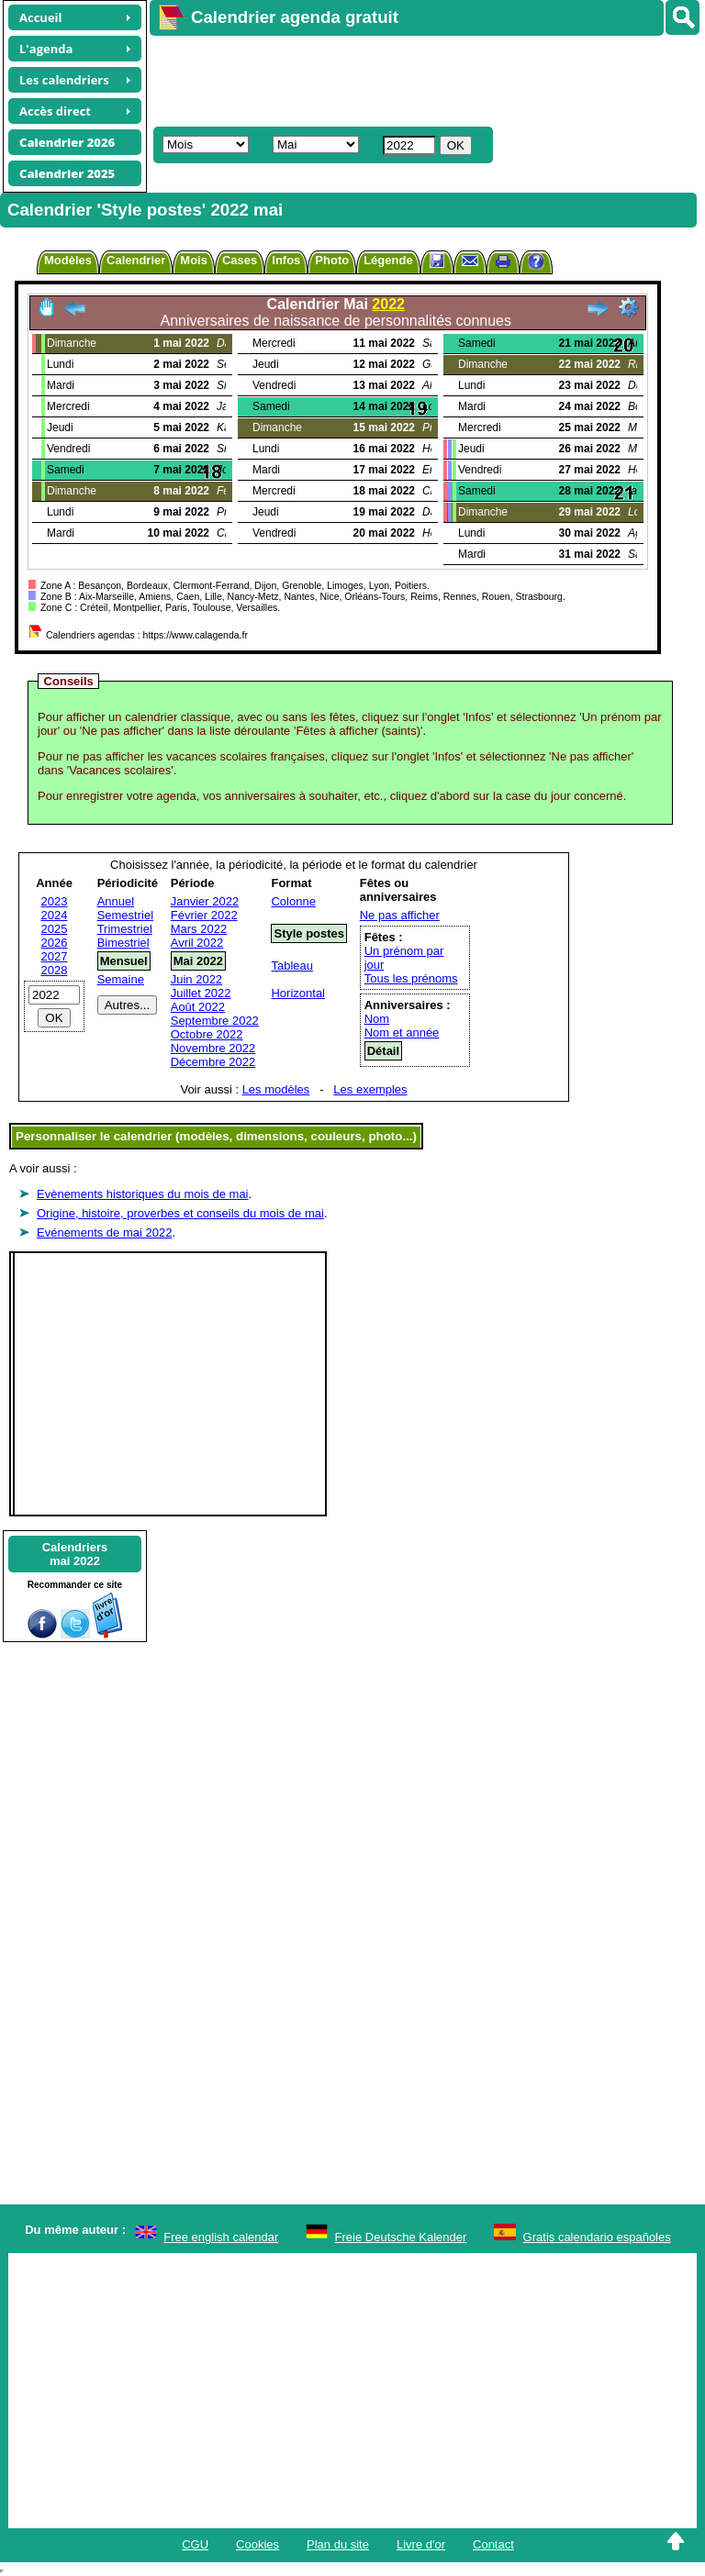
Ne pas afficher (400, 915)
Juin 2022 (196, 979)
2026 (54, 942)
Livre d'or (421, 2544)
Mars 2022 (199, 929)
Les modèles (276, 1089)
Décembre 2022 (213, 1062)
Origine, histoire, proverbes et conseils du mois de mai (180, 1213)
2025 (54, 929)
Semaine (120, 979)
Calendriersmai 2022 (75, 1554)
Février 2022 (204, 915)
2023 (54, 901)
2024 (54, 915)
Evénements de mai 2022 (104, 1232)
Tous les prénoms (411, 978)
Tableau (292, 965)
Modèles (68, 260)
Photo (332, 260)
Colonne (293, 901)
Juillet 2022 (201, 993)
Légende (388, 260)
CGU (195, 2544)
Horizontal (298, 993)
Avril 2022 (197, 942)
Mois (193, 260)
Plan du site (338, 2544)
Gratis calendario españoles (597, 2237)
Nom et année (402, 1032)
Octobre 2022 (207, 1034)
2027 (54, 956)
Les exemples (370, 1089)
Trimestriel (124, 929)
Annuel (115, 901)
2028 (54, 970)
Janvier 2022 (205, 901)
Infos (286, 260)
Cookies (257, 2544)
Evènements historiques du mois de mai (143, 1194)
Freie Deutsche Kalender (401, 2237)
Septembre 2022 (215, 1020)
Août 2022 (198, 1007)
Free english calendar (220, 2237)
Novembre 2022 (213, 1048)
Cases (239, 260)
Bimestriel (123, 942)
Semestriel (125, 915)
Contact (493, 2544)
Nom (376, 1019)
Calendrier (135, 260)
